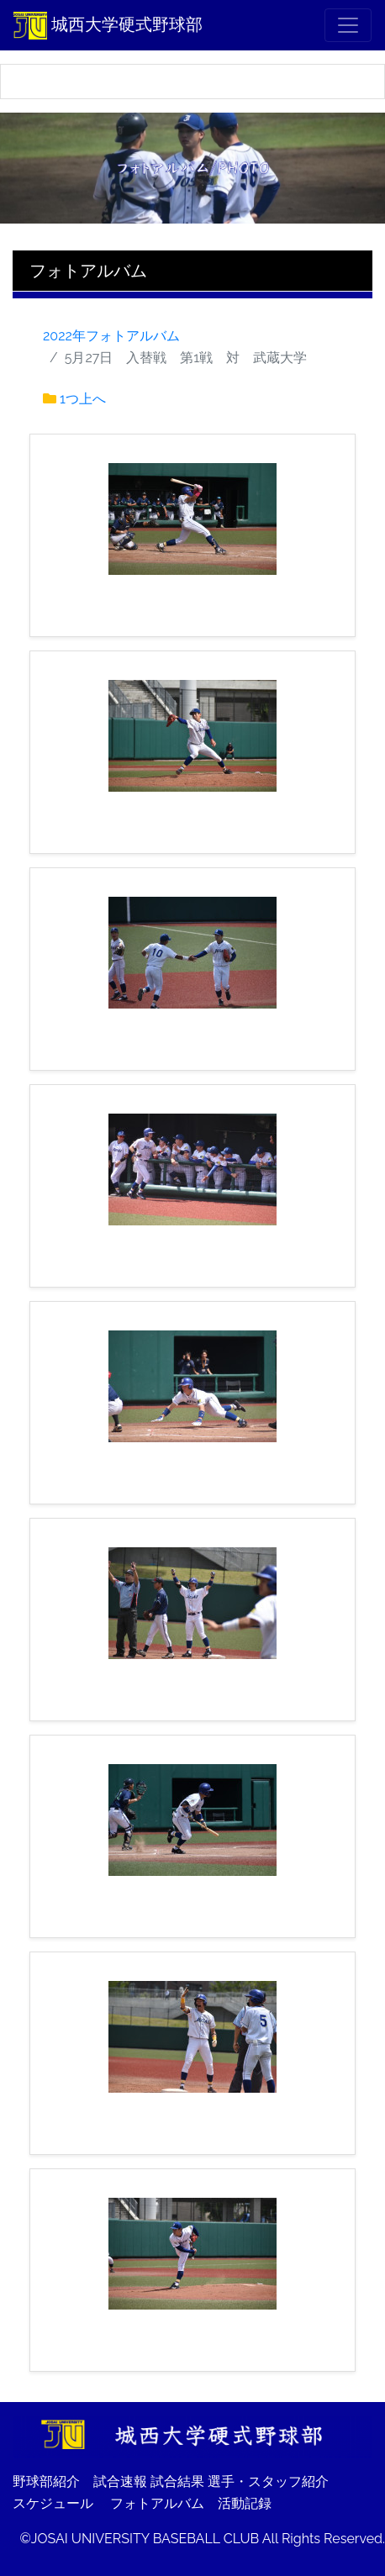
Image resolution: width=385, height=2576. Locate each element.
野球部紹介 (46, 2481)
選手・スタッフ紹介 (268, 2481)
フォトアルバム (157, 2503)
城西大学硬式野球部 (108, 25)
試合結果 (177, 2481)
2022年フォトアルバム (111, 336)
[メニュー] (348, 25)
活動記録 (245, 2503)
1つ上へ (83, 399)
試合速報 (120, 2481)
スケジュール (53, 2503)
